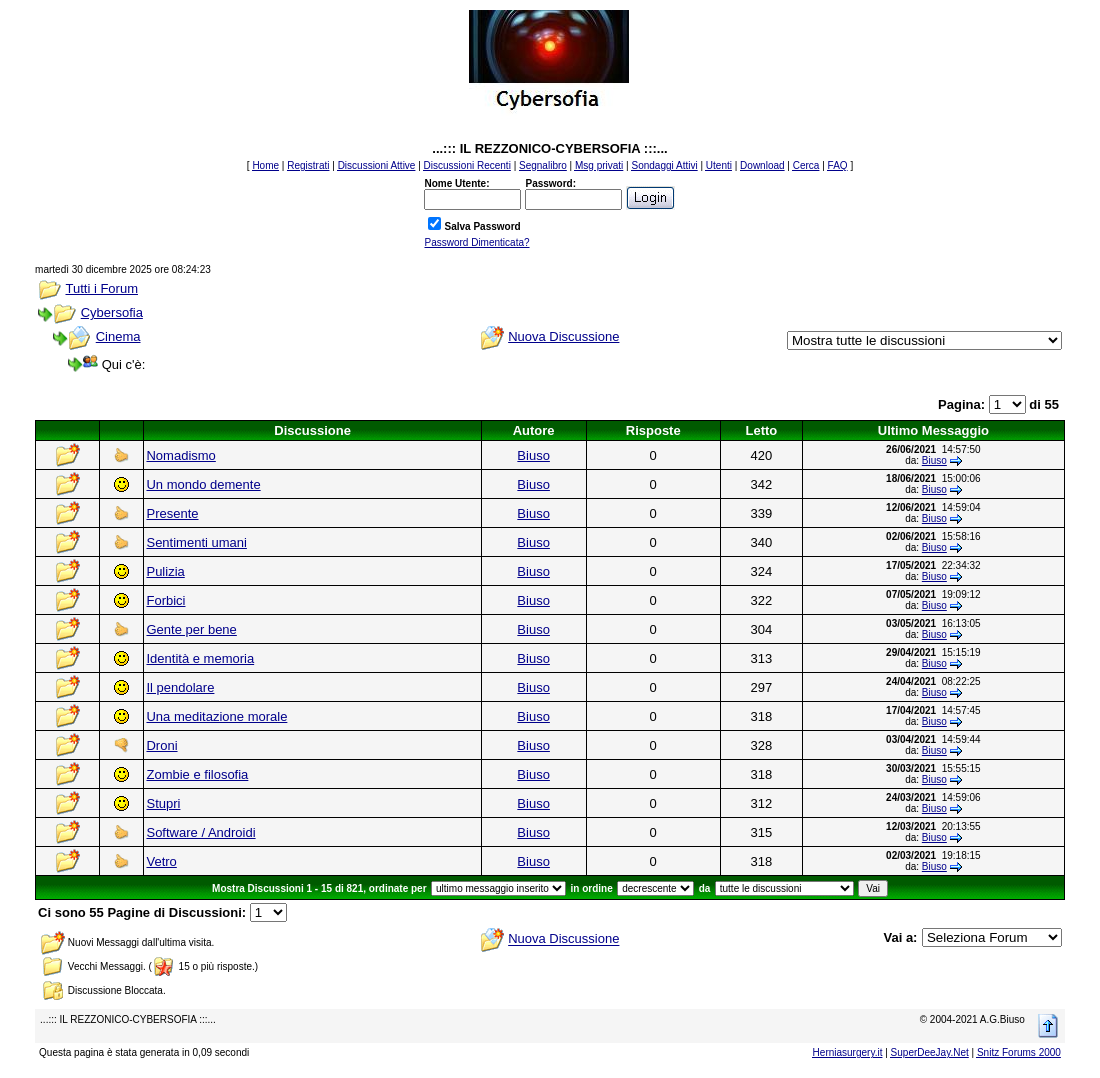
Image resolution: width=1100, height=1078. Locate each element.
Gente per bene (191, 629)
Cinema (118, 336)
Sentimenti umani (196, 542)
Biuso (533, 455)
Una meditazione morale (216, 716)
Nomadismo (180, 455)
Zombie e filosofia (197, 774)
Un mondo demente (203, 484)
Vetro (161, 861)
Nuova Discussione (563, 336)
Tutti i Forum (101, 288)
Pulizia (165, 571)
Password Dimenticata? (476, 242)
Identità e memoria (200, 658)
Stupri (163, 803)
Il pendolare (180, 687)
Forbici (165, 600)
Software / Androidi (200, 832)
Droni (161, 745)
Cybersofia (112, 312)
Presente (172, 513)
